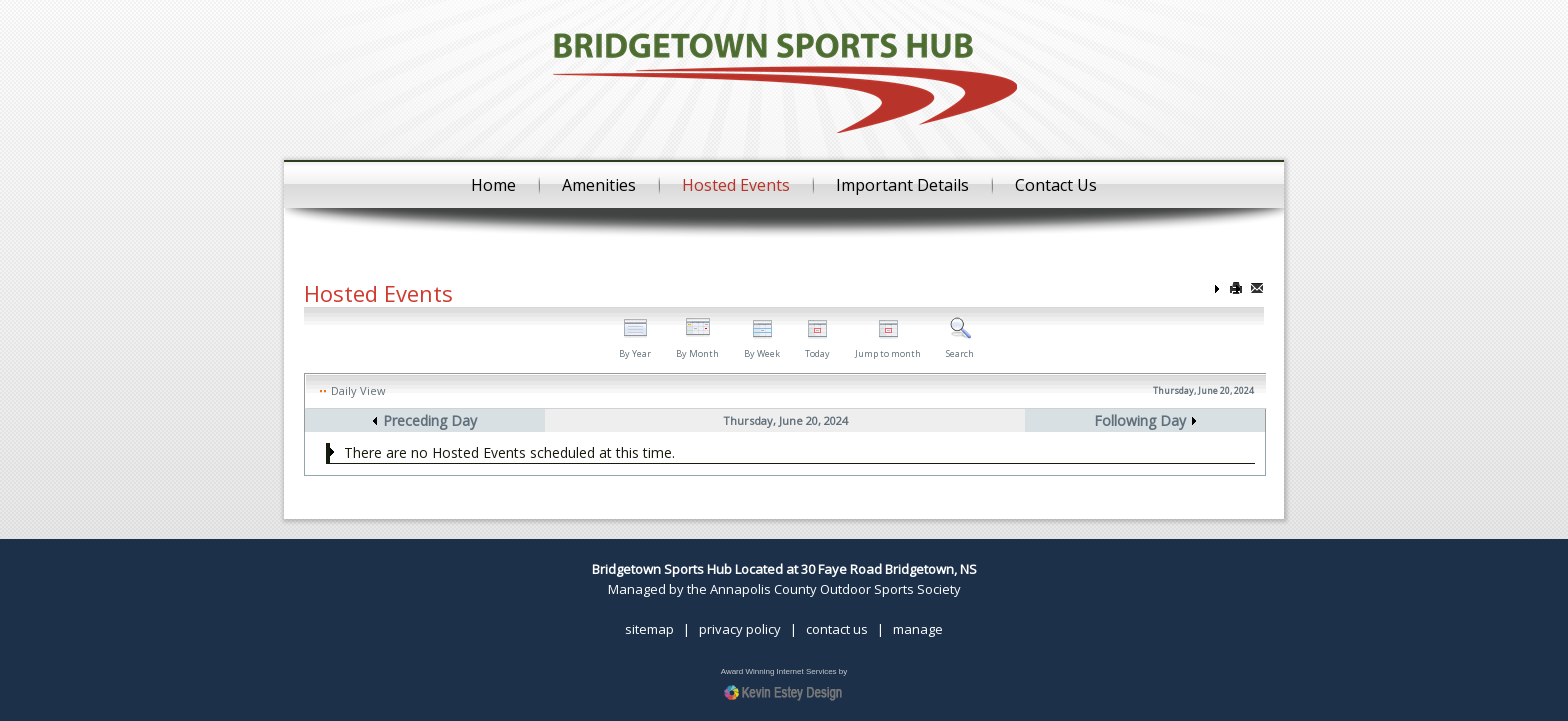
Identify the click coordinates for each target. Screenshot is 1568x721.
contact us (837, 629)
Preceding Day (430, 420)
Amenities (599, 185)
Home (493, 185)
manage (918, 629)
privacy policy (740, 629)
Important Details (902, 185)
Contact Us (1056, 185)
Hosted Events (736, 185)
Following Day (1140, 420)
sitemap (649, 629)
